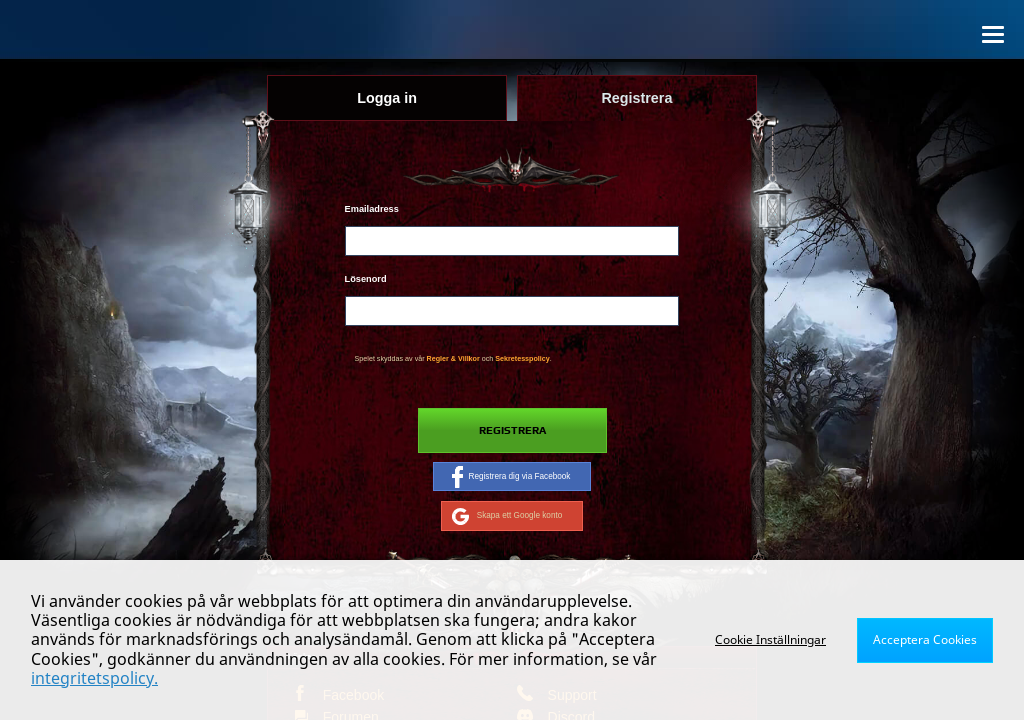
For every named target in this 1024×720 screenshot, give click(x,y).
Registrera (512, 430)
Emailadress (372, 209)
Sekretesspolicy (522, 359)
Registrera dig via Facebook (511, 477)
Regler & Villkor (453, 359)
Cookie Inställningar (770, 639)
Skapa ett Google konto (507, 516)
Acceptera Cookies (925, 639)
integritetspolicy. (94, 678)
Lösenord (366, 279)
